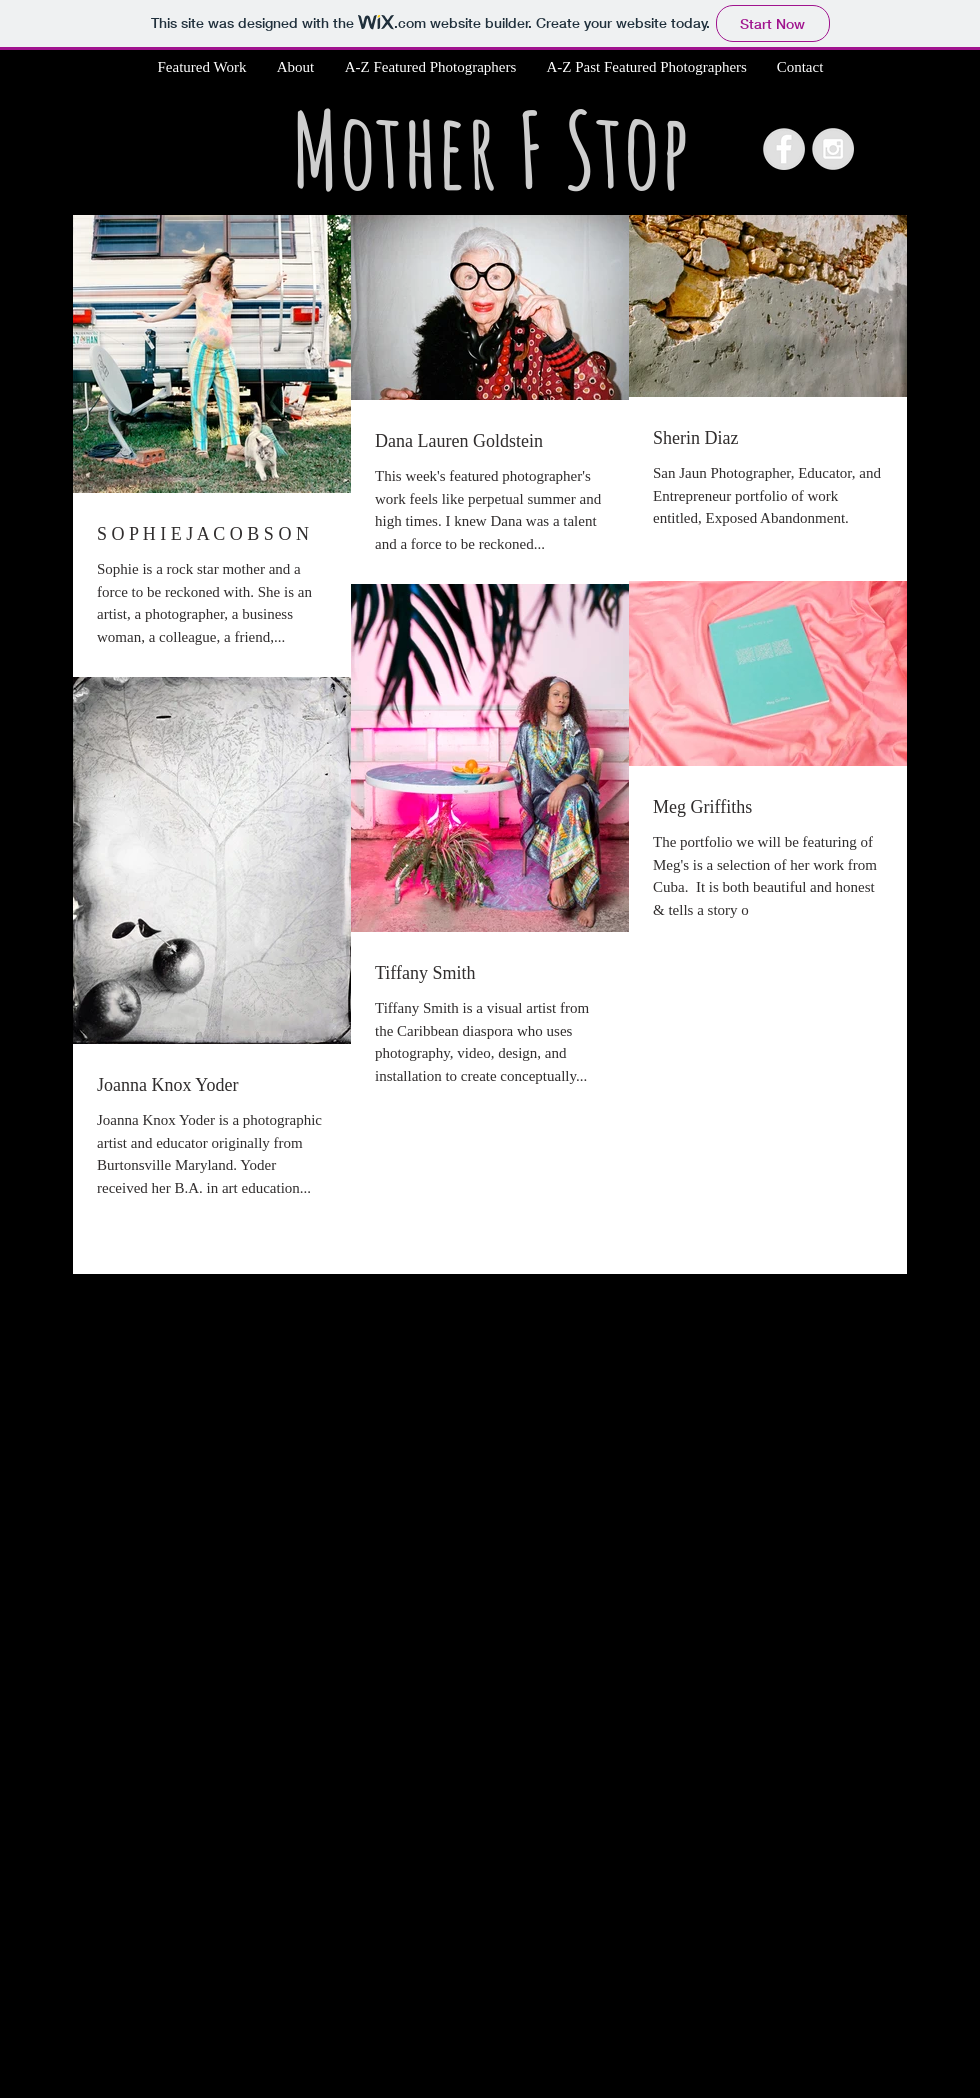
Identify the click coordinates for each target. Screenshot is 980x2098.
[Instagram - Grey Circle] (833, 149)
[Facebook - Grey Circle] (784, 149)
